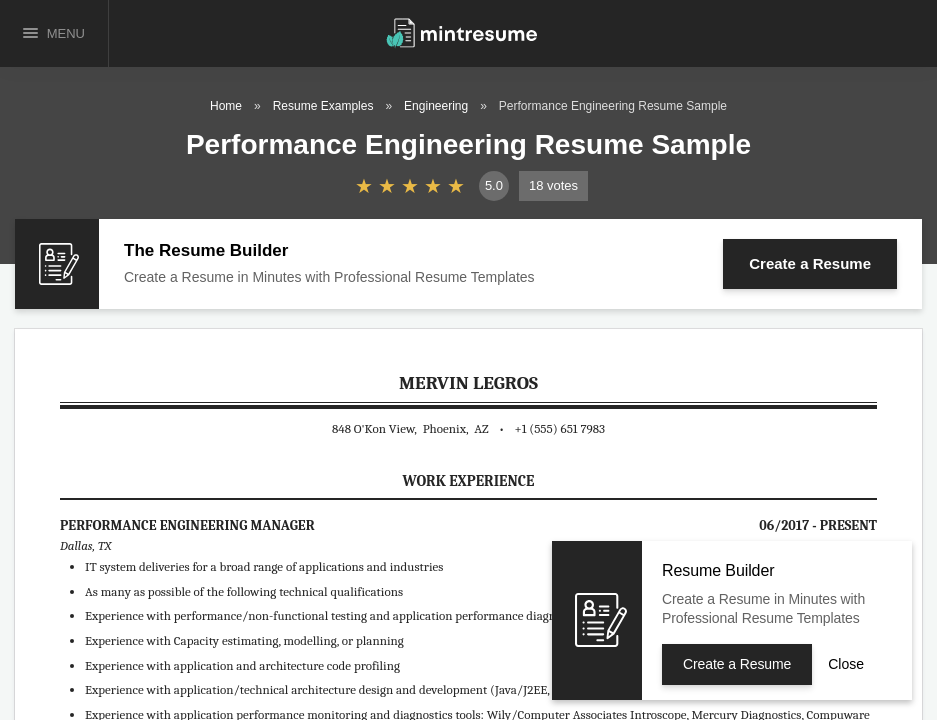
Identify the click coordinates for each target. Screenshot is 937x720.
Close (846, 664)
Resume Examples (323, 106)
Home (226, 106)
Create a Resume (810, 263)
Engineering (436, 106)
